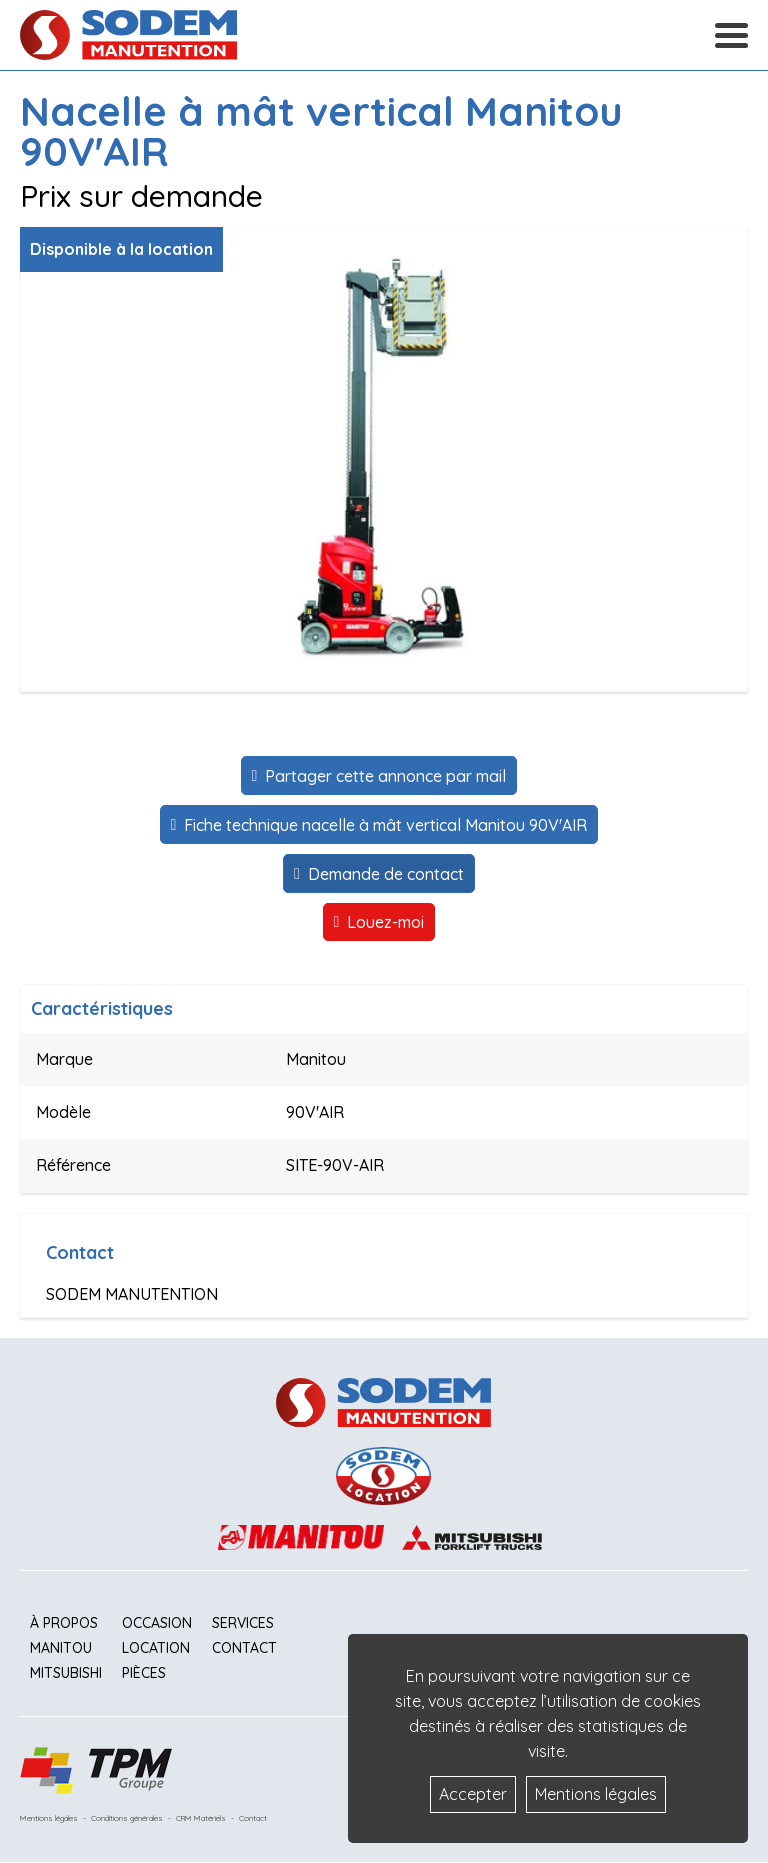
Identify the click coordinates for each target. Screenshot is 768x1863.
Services (243, 1623)
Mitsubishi (66, 1673)
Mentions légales (49, 1818)
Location (156, 1648)
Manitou (61, 1648)
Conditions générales (127, 1818)
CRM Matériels (201, 1818)
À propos (64, 1623)
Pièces (144, 1673)
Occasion (157, 1623)
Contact (244, 1648)
